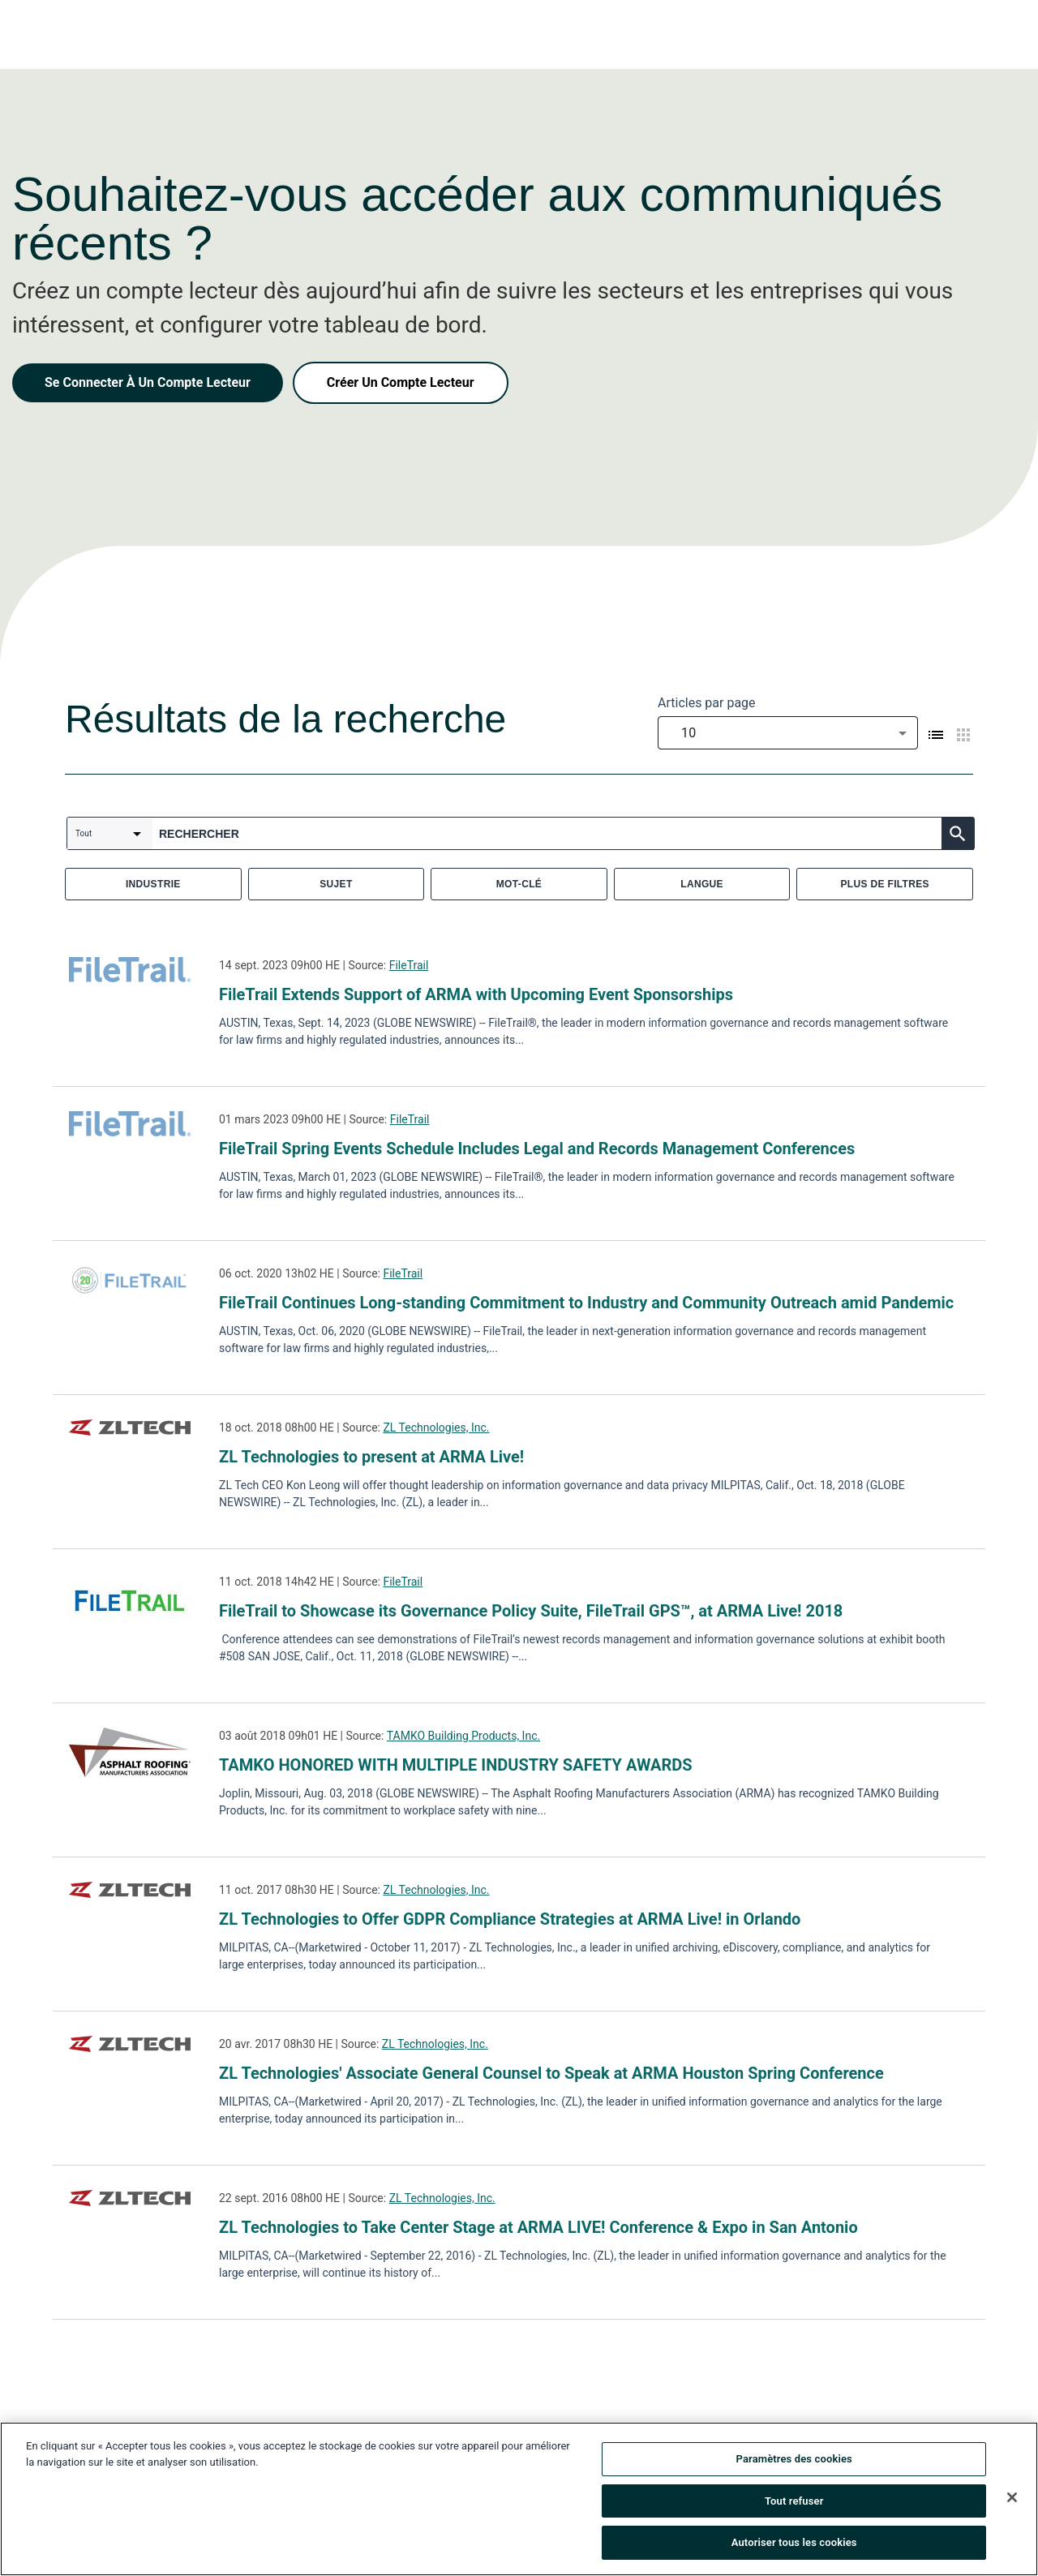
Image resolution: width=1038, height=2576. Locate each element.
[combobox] (788, 732)
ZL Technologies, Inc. (436, 1427)
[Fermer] (1012, 2501)
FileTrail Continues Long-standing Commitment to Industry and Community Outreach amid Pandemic (586, 1302)
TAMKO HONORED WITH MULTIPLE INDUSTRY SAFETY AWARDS (456, 1765)
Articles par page (707, 703)
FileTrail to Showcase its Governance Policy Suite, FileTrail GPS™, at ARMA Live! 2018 (531, 1611)
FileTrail (409, 965)
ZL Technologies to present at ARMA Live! (371, 1456)
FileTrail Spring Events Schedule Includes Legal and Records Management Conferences (537, 1148)
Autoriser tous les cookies (794, 2547)
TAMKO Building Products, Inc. (463, 1735)
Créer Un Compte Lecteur (400, 382)
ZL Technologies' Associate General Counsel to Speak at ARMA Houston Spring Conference (551, 2073)
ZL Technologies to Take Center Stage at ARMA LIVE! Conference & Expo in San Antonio (538, 2227)
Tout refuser (794, 2505)
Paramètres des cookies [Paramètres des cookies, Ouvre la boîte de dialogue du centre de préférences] (794, 2463)
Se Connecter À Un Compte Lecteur (148, 382)
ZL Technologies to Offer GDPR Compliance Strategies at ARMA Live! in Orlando (509, 1919)
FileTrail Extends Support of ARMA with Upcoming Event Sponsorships (476, 994)
